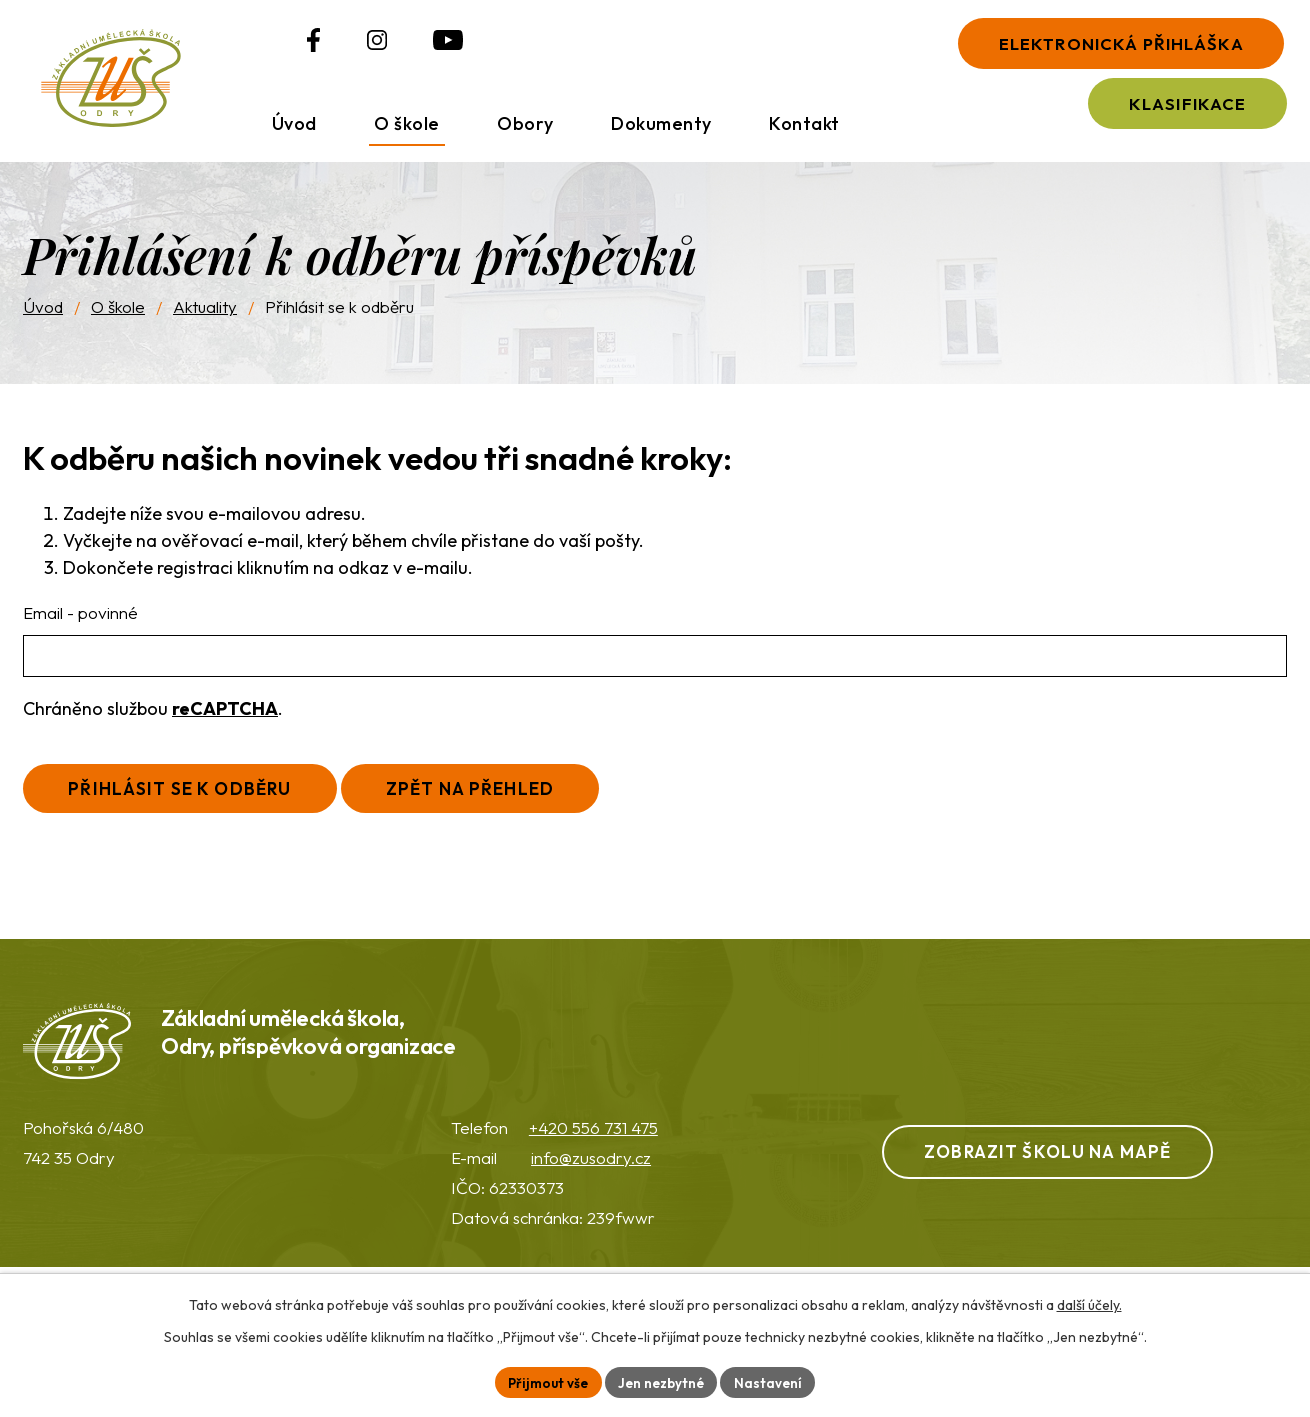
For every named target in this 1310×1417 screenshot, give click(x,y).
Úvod (43, 323)
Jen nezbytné (663, 1381)
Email (80, 629)
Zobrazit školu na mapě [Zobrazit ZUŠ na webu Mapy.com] (1064, 1172)
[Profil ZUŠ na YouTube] (408, 49)
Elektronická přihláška (1102, 45)
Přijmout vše (545, 1381)
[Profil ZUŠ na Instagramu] (337, 49)
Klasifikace (1171, 113)
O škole (118, 323)
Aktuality (205, 323)
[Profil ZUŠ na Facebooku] (273, 49)
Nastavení (773, 1381)
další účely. (1089, 1303)
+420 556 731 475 (593, 1149)
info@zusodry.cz (591, 1179)
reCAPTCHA (225, 723)
